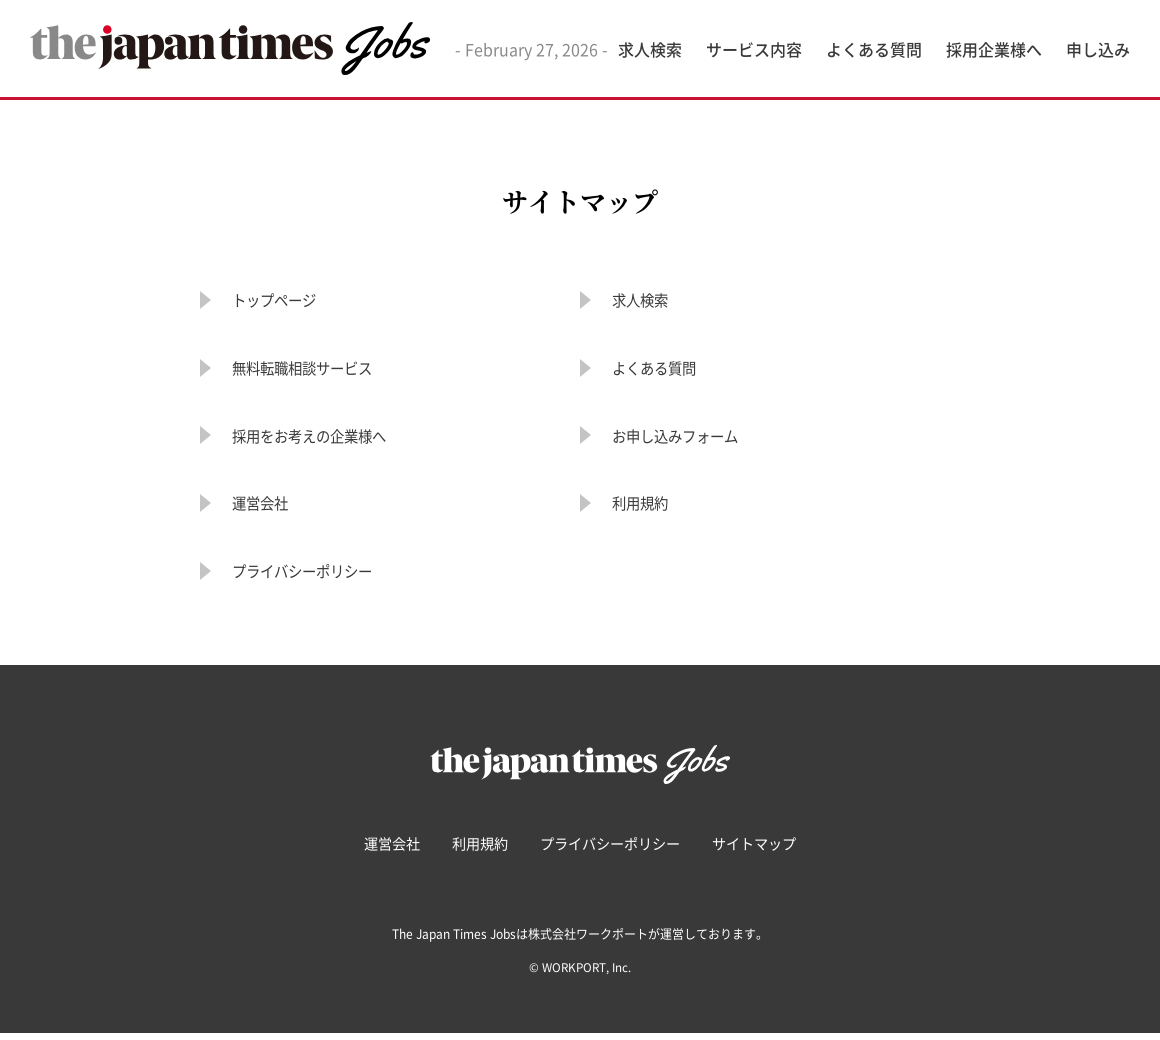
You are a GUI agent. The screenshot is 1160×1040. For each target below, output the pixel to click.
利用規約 (648, 508)
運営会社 (268, 508)
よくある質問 (874, 49)
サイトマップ (772, 850)
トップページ (286, 300)
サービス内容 (754, 49)
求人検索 (650, 49)
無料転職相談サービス (322, 370)
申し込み (1098, 49)
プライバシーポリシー (322, 577)
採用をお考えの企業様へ (331, 439)
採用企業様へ (994, 49)
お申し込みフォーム (693, 439)
